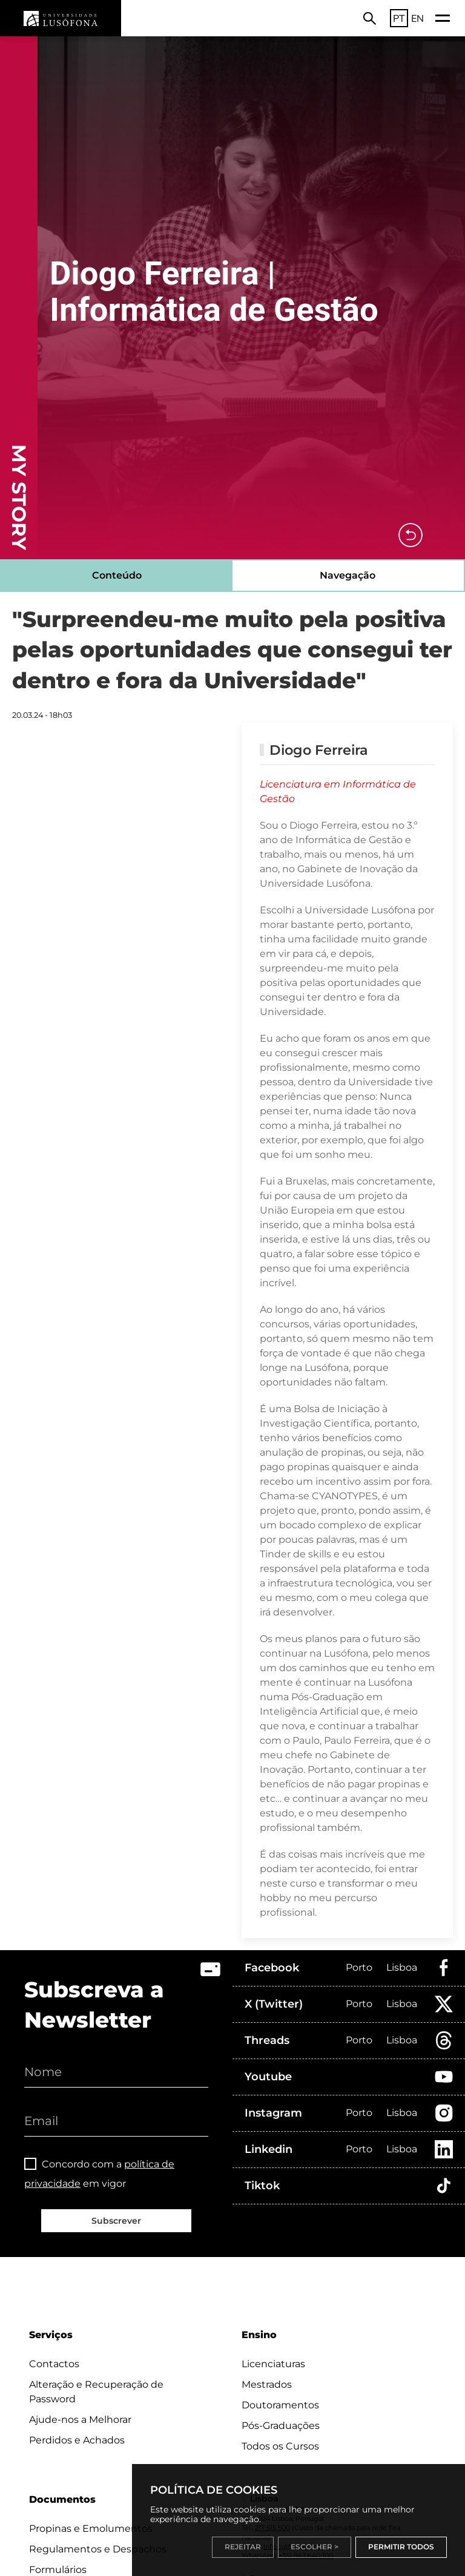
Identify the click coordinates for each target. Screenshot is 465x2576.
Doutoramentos (280, 2405)
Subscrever (116, 2220)
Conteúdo (117, 575)
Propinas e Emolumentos (91, 2528)
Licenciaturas (273, 2364)
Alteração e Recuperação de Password (96, 2392)
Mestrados (267, 2384)
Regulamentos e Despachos (98, 2549)
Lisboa (401, 1967)
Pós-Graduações (281, 2425)
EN (417, 18)
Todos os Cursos (280, 2446)
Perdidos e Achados (77, 2440)
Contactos (54, 2364)
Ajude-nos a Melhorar (80, 2419)
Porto (359, 1967)
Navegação (347, 575)
